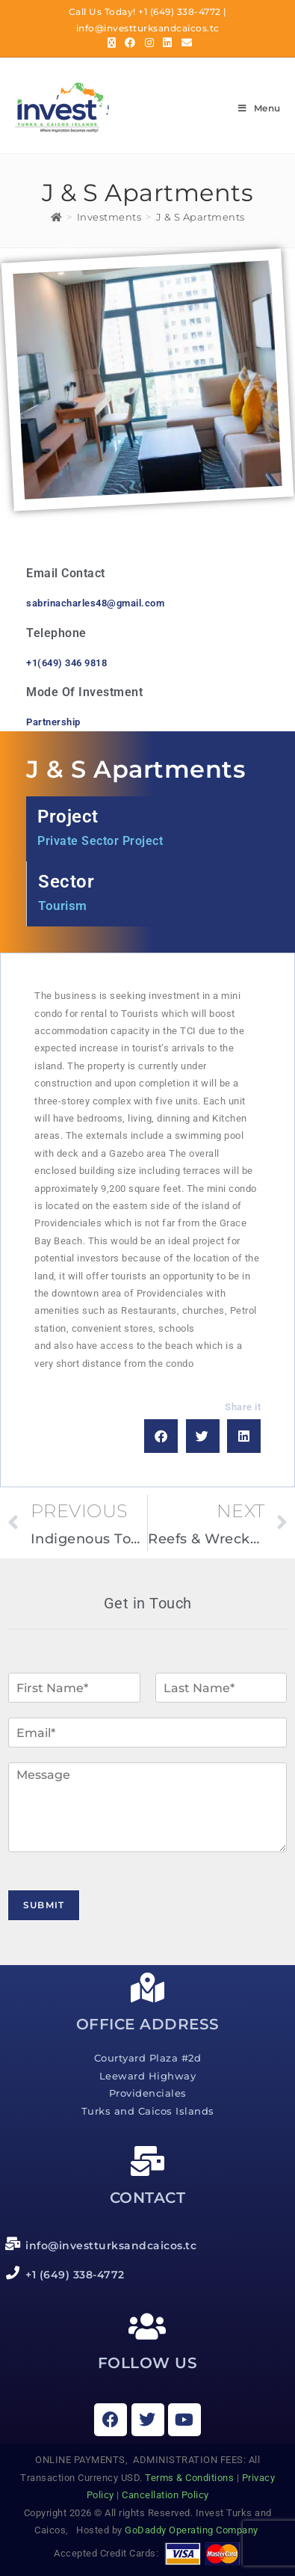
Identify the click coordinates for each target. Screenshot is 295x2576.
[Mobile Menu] (259, 108)
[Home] (57, 217)
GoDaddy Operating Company (193, 2530)
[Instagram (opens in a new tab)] (149, 42)
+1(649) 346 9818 (66, 662)
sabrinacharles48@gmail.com (95, 603)
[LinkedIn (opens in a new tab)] (167, 42)
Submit (43, 1905)
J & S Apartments (200, 217)
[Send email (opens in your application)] (185, 42)
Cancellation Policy (165, 2494)
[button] (161, 1436)
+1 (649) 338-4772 (179, 11)
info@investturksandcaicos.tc (148, 28)
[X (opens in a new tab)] (112, 42)
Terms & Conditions (189, 2477)
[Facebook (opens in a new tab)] (130, 42)
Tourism (62, 905)
